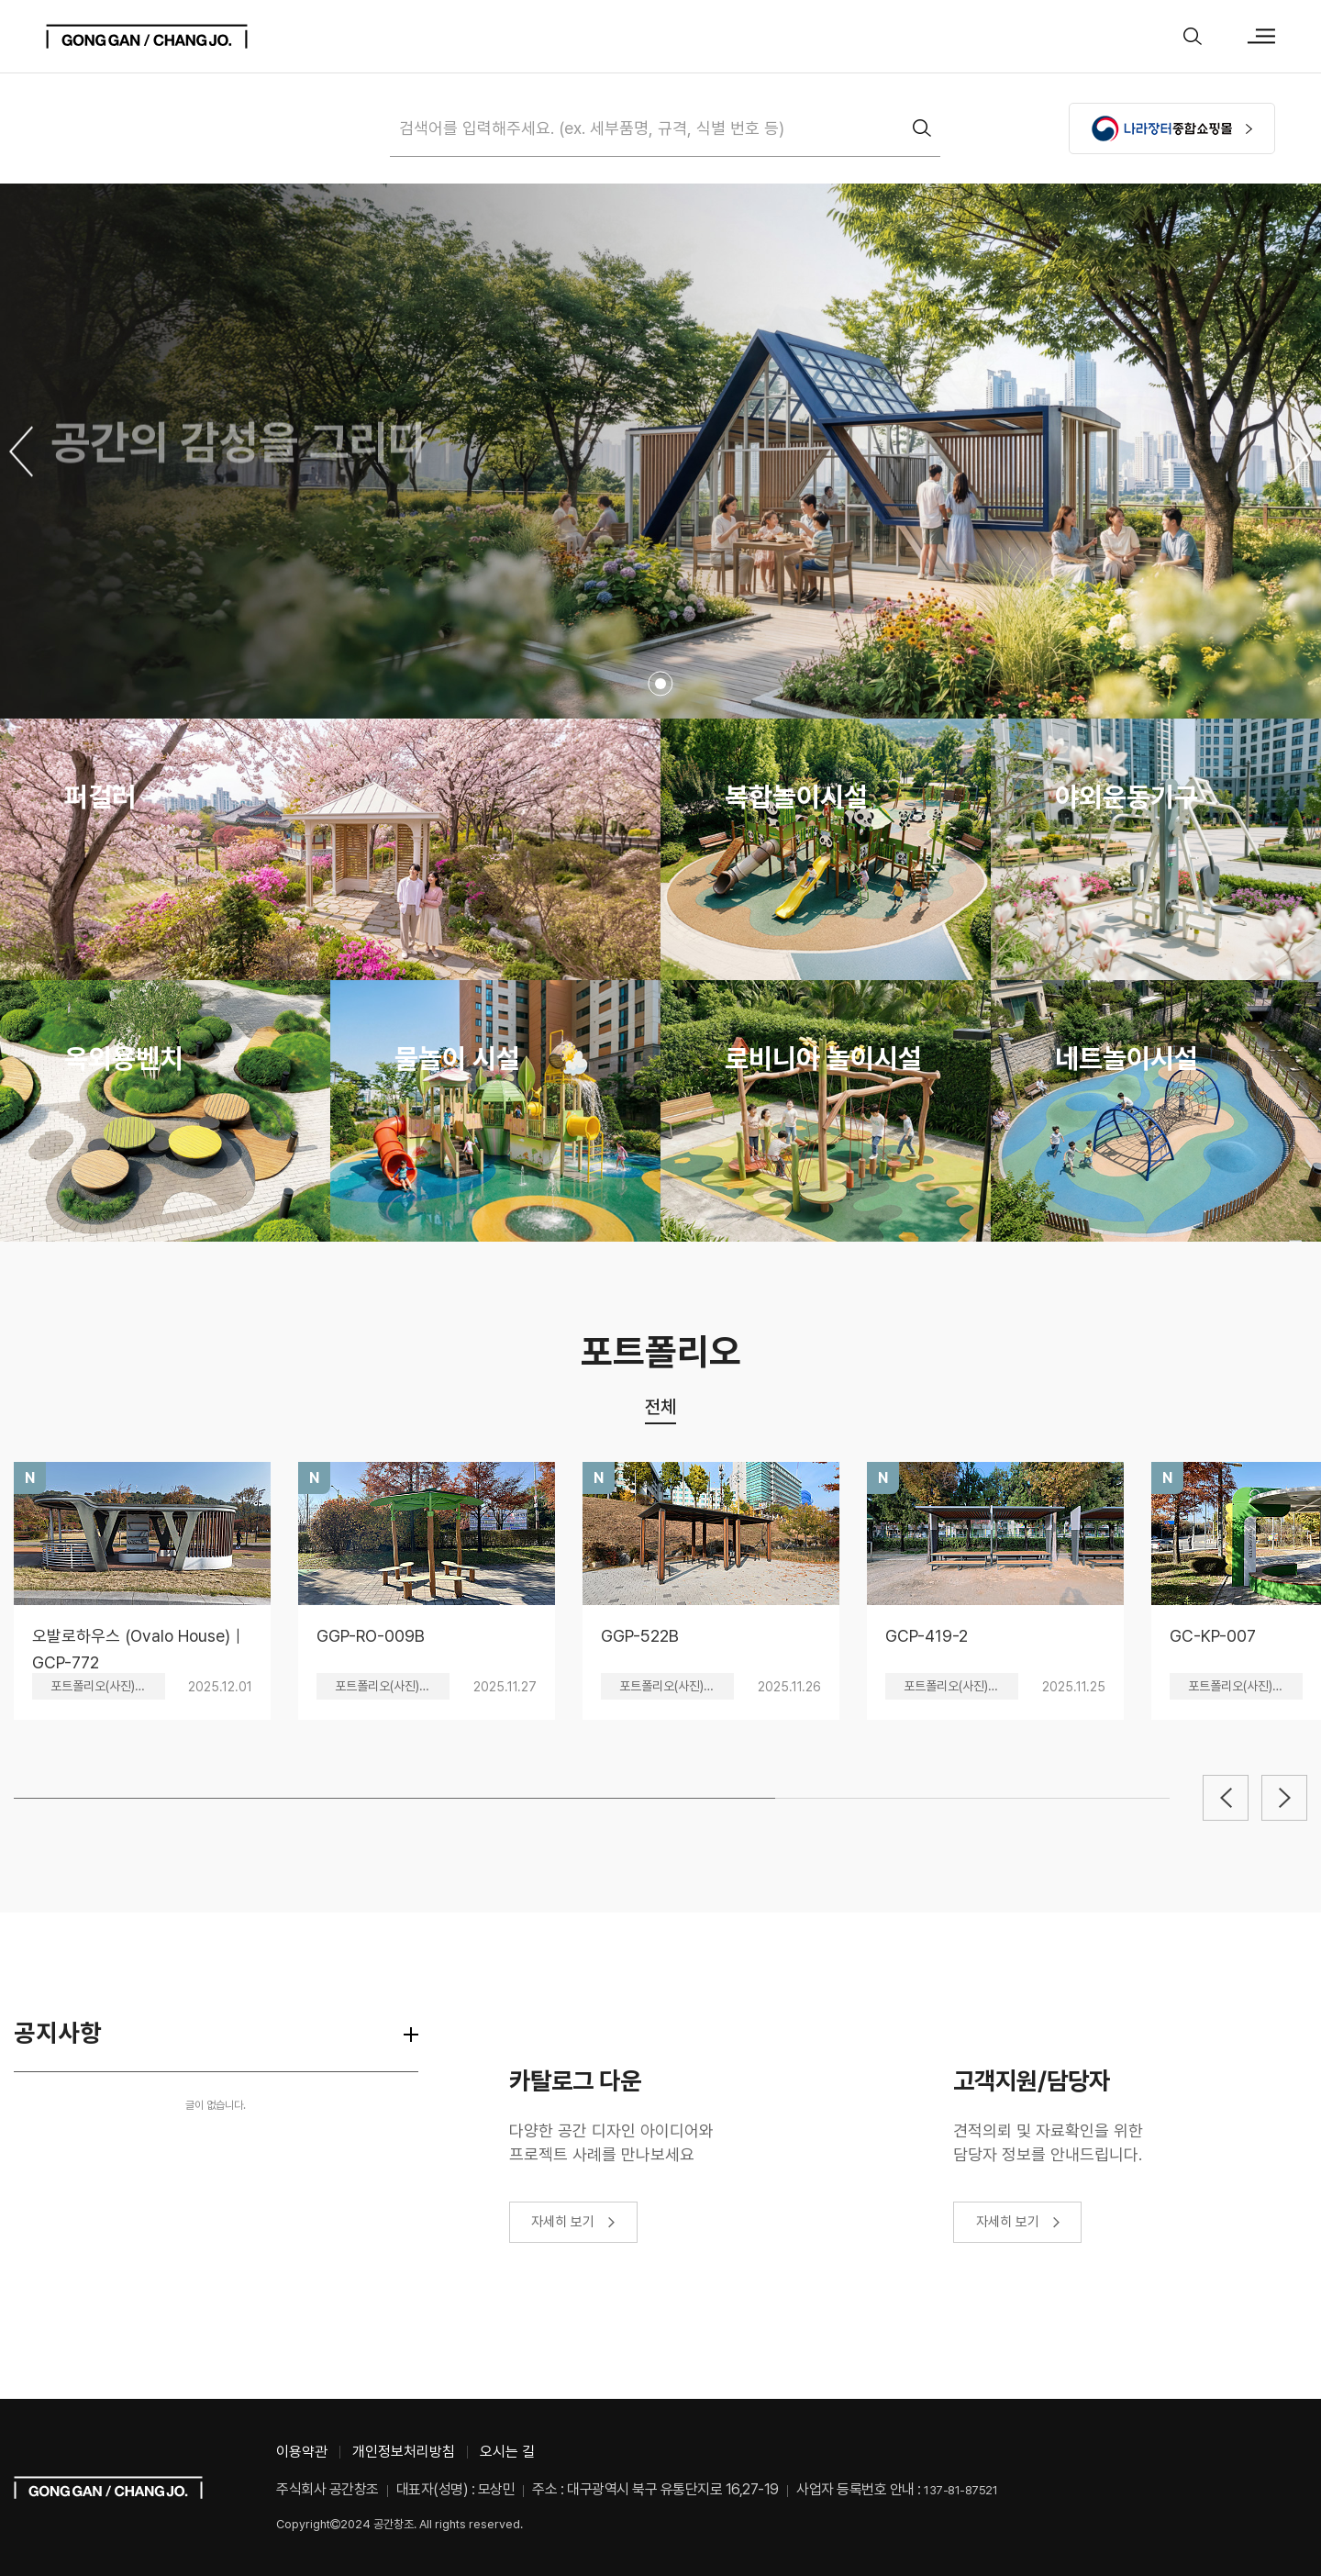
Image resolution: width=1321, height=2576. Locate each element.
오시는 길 (507, 2451)
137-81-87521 (960, 2490)
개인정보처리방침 (403, 2451)
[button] (21, 451)
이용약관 (301, 2451)
